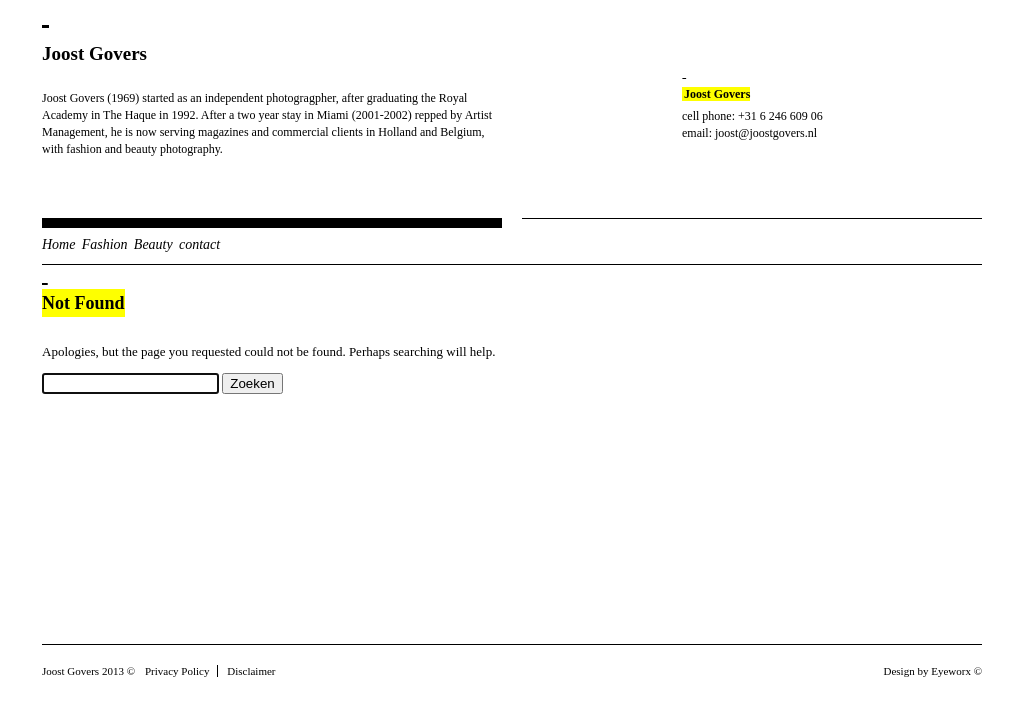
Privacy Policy (177, 671)
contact (199, 244)
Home (58, 244)
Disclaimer (251, 671)
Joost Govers (94, 53)
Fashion (105, 244)
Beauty (153, 244)
